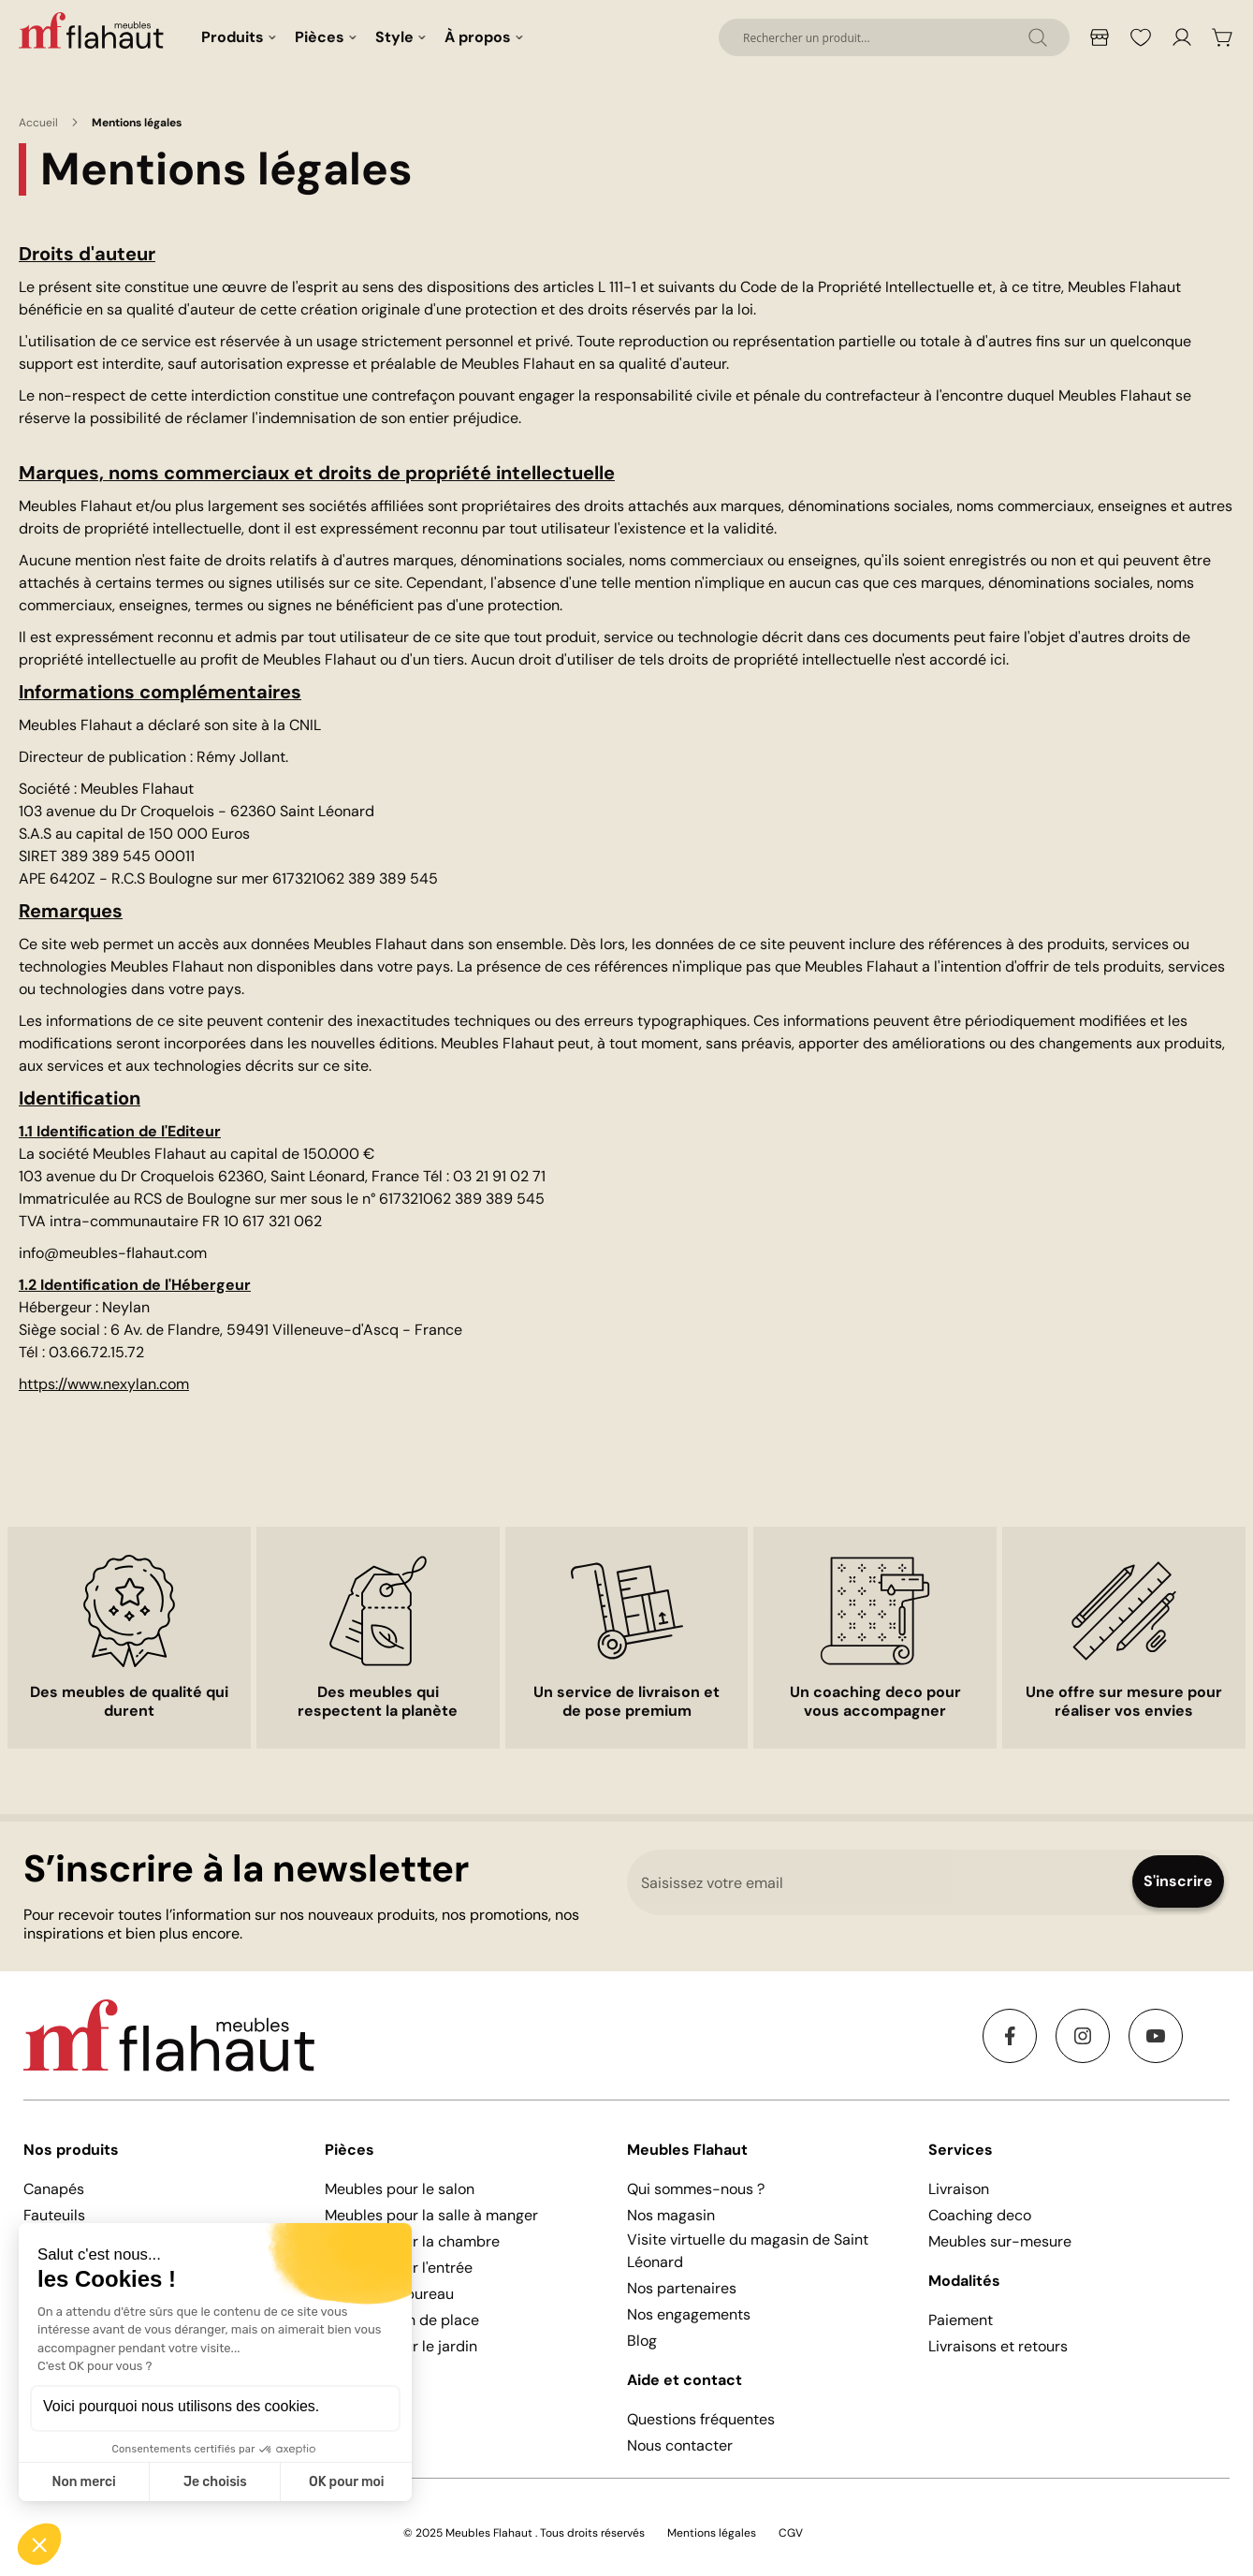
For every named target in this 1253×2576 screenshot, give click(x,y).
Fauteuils (54, 2215)
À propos (477, 37)
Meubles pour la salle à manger (431, 2215)
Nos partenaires (681, 2288)
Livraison (958, 2189)
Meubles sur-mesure (999, 2241)
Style (394, 37)
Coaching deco (979, 2215)
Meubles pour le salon (399, 2189)
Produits (232, 37)
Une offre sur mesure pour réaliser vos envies (1124, 1701)
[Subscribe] (1178, 1881)
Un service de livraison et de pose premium (626, 1701)
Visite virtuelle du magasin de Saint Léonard (747, 2251)
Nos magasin (671, 2215)
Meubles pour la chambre (412, 2241)
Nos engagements (688, 2314)
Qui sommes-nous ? (696, 2189)
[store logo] (93, 30)
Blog (642, 2340)
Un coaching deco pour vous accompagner (875, 1701)
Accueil (38, 122)
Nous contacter (680, 2445)
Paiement (960, 2320)
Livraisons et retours (998, 2346)
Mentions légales (711, 2533)
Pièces (319, 37)
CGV (791, 2533)
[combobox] (894, 37)
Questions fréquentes (701, 2419)
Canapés (53, 2189)
